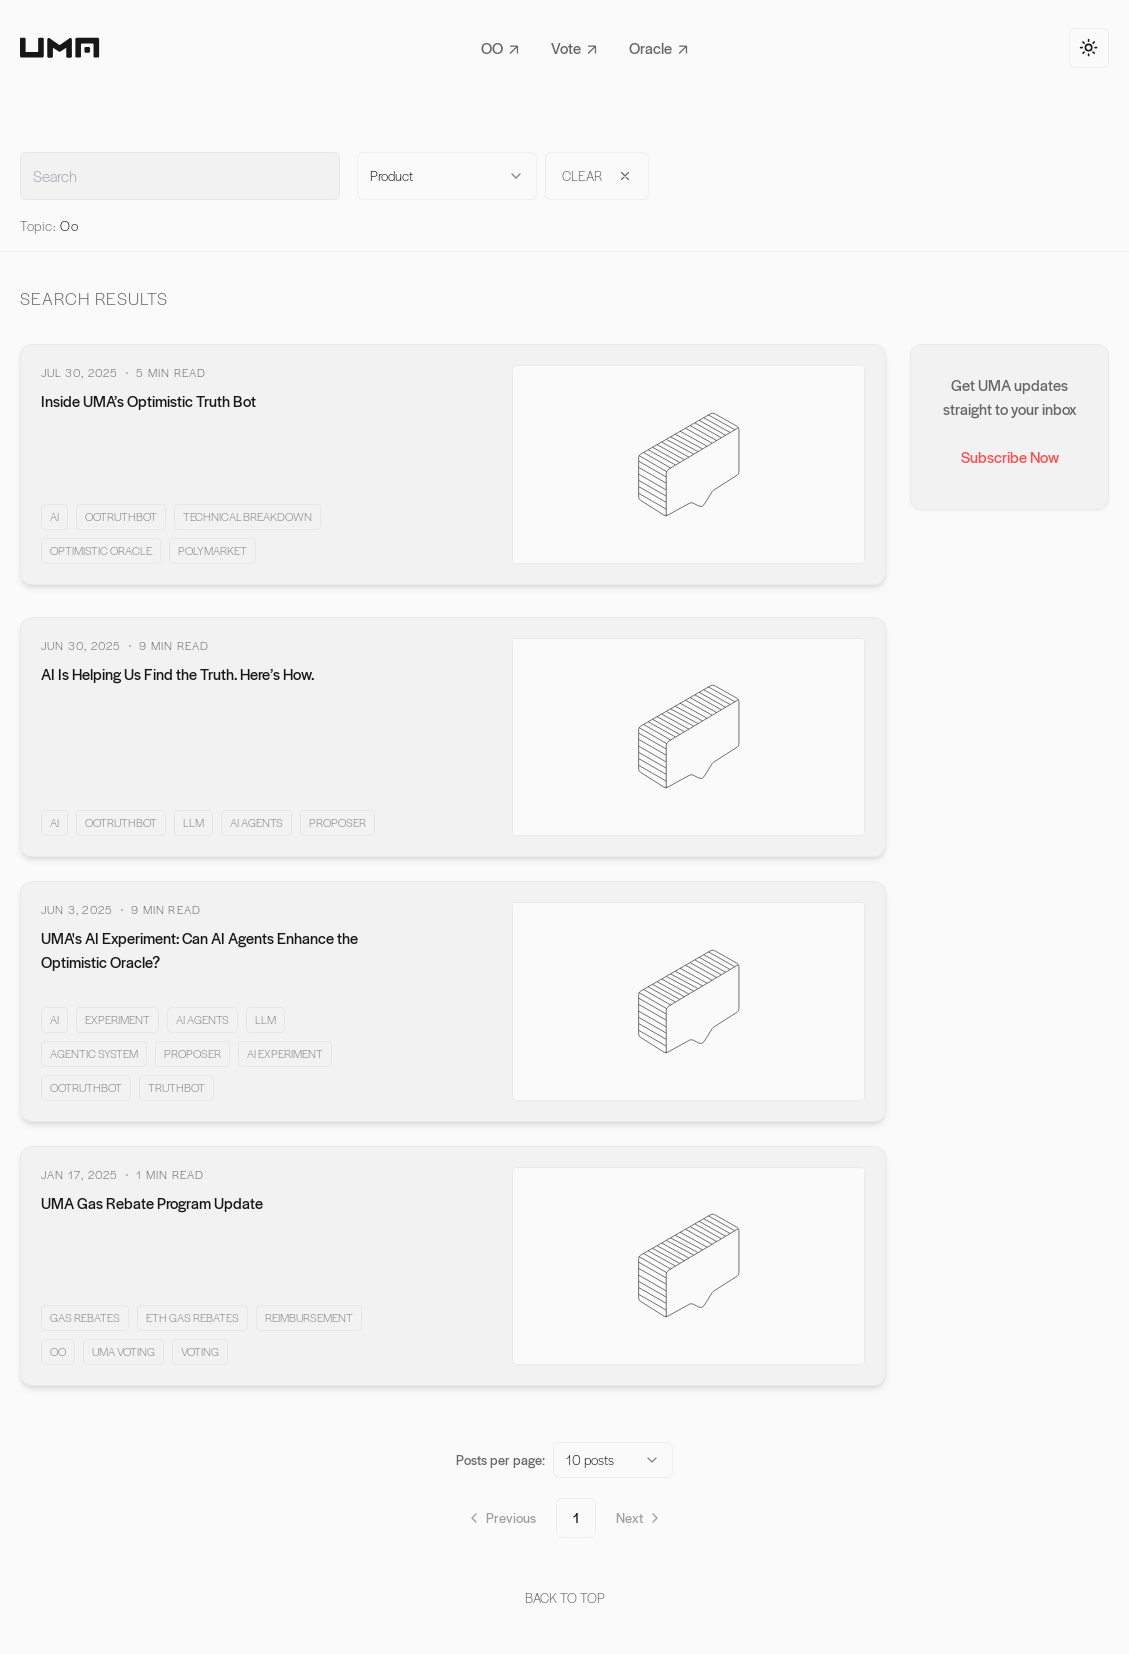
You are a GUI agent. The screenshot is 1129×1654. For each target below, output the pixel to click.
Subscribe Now (1010, 456)
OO (500, 47)
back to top (565, 1597)
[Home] (60, 48)
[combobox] (447, 176)
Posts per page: (500, 1459)
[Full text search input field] (180, 176)
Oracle (658, 47)
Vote (574, 47)
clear (597, 175)
